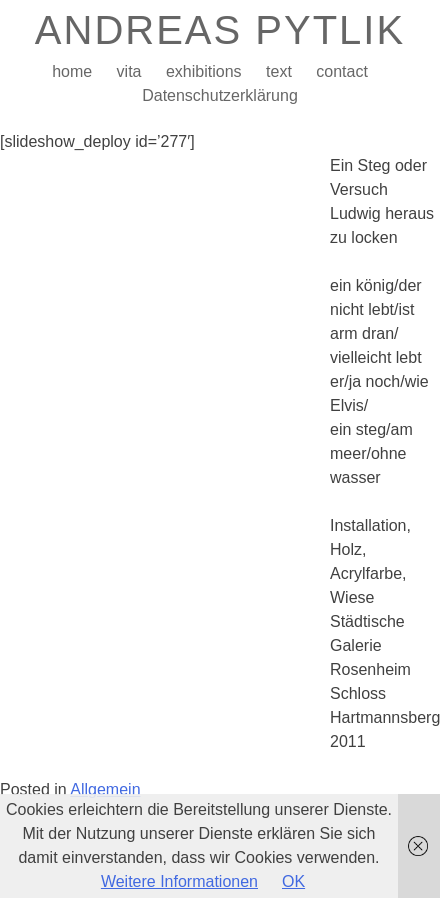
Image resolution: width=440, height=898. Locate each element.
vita (129, 71)
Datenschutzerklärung (220, 95)
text (279, 71)
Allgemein (105, 789)
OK (293, 881)
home (72, 71)
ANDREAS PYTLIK (220, 30)
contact (342, 71)
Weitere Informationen (179, 881)
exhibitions (204, 71)
